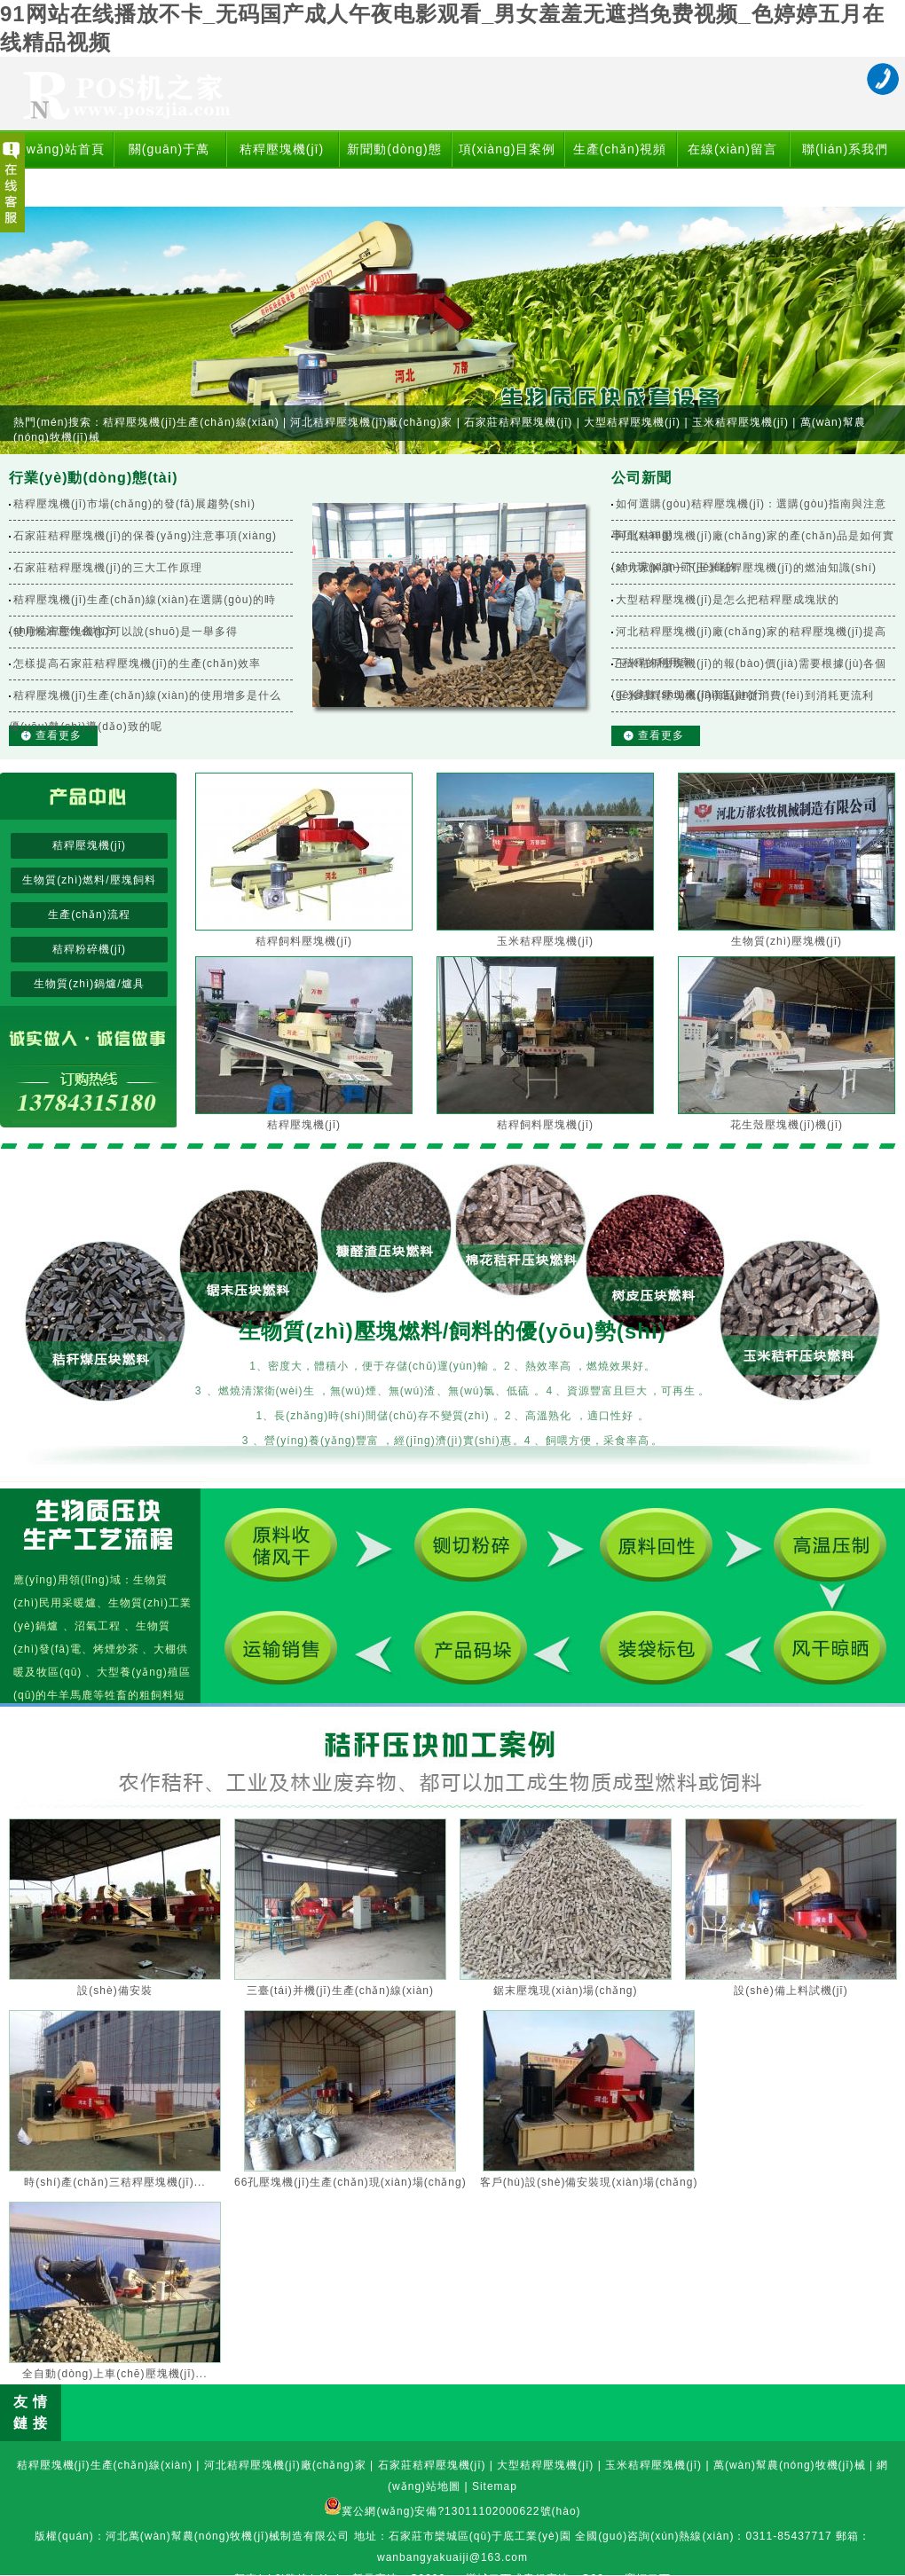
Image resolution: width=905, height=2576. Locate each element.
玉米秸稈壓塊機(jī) (740, 422)
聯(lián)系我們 (845, 149)
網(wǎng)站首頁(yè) (56, 168)
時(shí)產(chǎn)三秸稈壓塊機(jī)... (114, 2182)
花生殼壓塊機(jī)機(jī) (786, 1125)
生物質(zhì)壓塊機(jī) (786, 941)
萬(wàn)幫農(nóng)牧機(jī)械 (789, 2465)
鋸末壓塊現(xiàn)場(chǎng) (565, 1990)
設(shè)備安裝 (114, 1990)
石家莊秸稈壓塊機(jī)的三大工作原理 (107, 568)
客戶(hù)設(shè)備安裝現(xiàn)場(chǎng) (589, 2182)
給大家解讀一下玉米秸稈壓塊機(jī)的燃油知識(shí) (746, 568)
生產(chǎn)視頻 (620, 149)
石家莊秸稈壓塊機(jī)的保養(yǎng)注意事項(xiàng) (145, 536)
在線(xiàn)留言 (732, 149)
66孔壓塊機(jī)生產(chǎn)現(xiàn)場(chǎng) (350, 2182)
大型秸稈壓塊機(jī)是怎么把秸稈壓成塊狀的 (727, 599)
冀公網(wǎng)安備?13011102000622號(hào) (461, 2511)
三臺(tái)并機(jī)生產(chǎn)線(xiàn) (340, 1990)
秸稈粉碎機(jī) (89, 949)
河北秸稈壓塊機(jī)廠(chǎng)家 (371, 422)
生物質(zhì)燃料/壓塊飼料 (88, 880)
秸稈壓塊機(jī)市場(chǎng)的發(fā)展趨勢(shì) (134, 504)
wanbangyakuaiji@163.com (452, 2557)
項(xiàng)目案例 (507, 149)
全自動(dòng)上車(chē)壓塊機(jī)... (114, 2374)
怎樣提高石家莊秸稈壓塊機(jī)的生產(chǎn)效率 (137, 663)
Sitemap (494, 2486)
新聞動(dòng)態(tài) (394, 168)
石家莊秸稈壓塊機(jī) (518, 422)
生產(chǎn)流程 (89, 914)
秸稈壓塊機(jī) (282, 149)
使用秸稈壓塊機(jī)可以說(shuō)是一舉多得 (125, 631)
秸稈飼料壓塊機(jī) (304, 941)
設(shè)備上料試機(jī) (790, 1990)
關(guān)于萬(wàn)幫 (169, 168)
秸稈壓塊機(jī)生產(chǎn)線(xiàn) (191, 422)
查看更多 (58, 735)
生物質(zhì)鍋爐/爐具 (89, 984)
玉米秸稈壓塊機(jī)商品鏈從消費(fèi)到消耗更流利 (745, 695)
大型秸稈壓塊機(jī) (632, 422)
